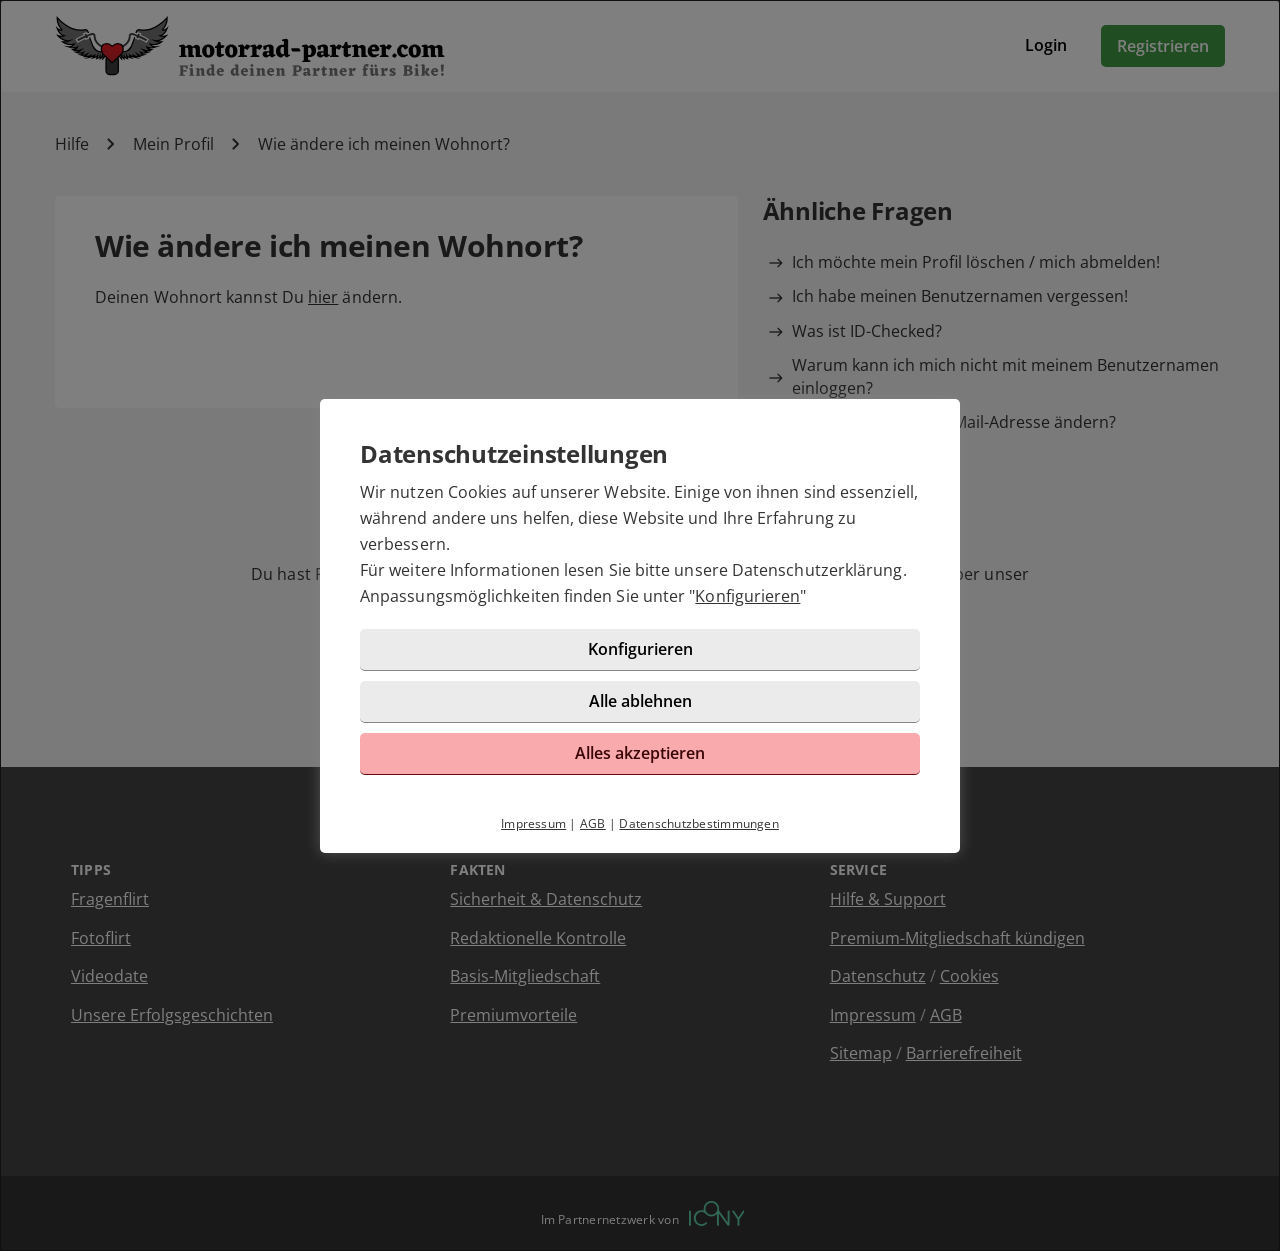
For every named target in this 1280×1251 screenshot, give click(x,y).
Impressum (533, 823)
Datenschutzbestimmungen (699, 823)
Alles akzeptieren (640, 753)
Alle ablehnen (640, 701)
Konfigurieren (747, 596)
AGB (593, 823)
